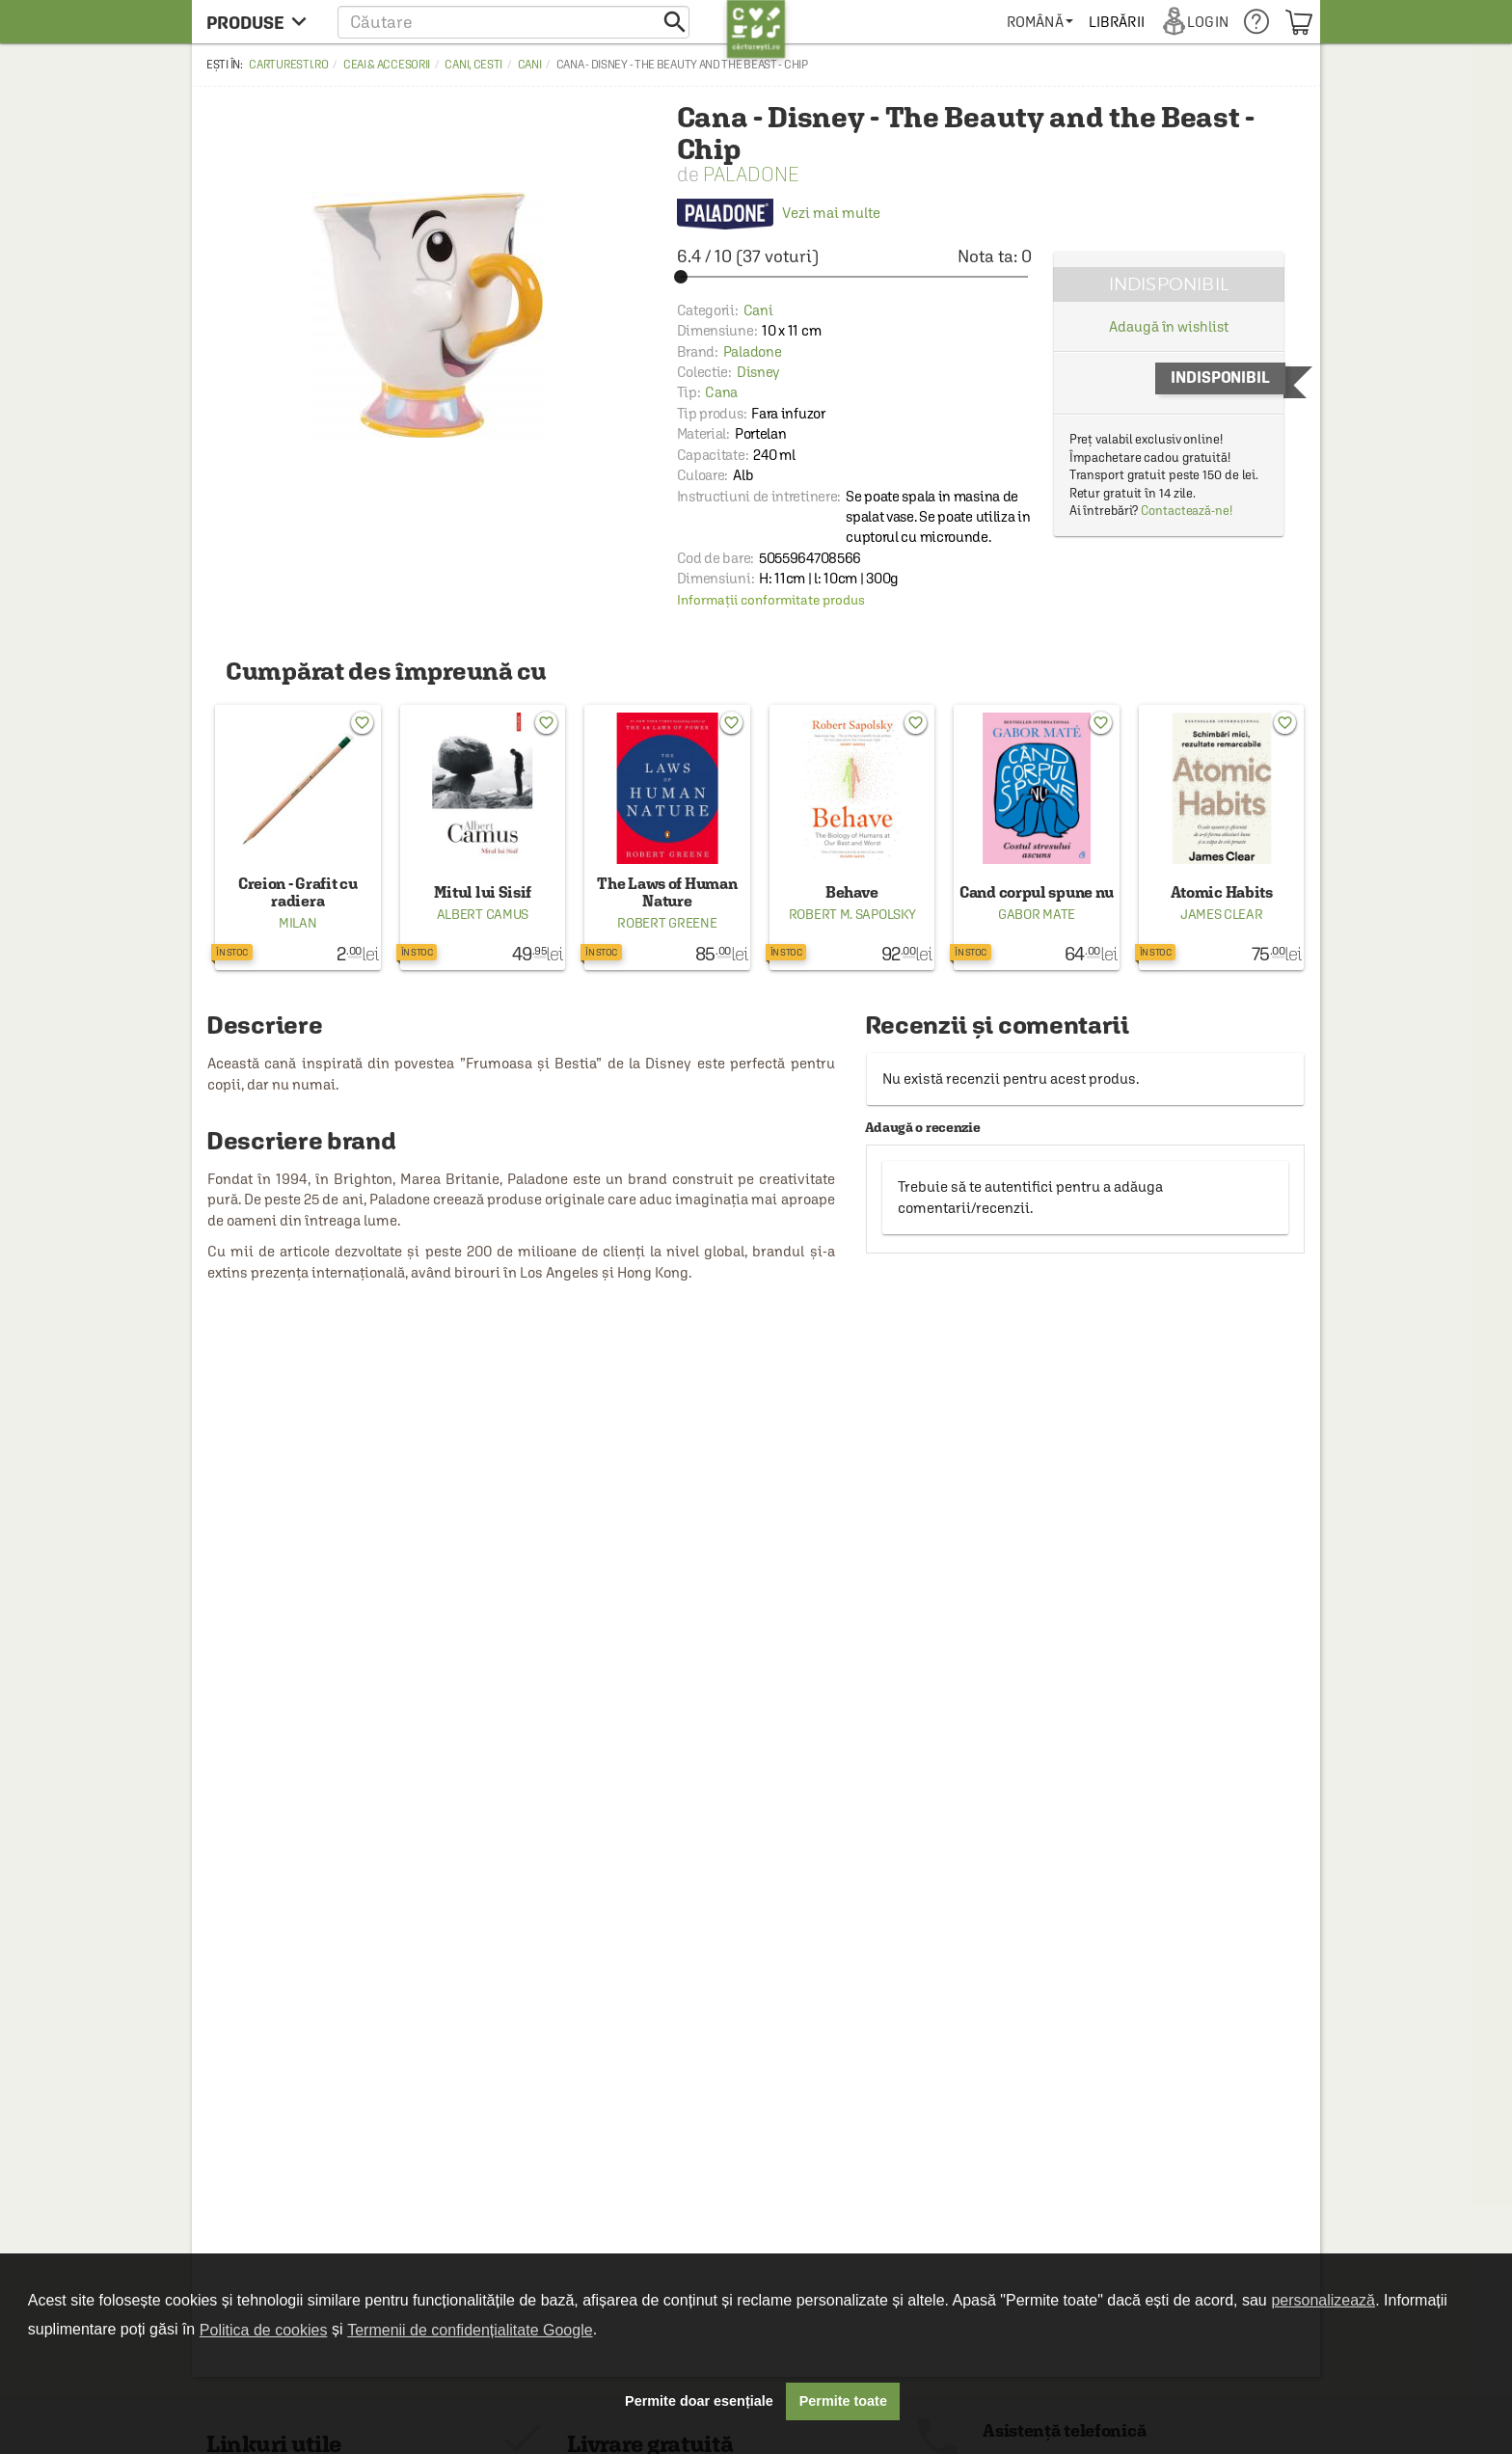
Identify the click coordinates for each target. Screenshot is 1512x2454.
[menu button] (262, 21)
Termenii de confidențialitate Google (469, 2330)
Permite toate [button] (843, 2401)
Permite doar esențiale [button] (699, 2401)
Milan (298, 922)
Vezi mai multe (778, 212)
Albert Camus (482, 914)
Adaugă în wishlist (1168, 326)
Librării (1117, 21)
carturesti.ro (288, 64)
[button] (513, 21)
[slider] (854, 277)
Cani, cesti (473, 64)
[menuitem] (1040, 21)
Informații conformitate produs (771, 599)
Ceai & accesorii (386, 64)
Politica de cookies (264, 2330)
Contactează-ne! (1186, 510)
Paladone (750, 174)
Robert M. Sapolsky (852, 914)
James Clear (1221, 914)
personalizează (1323, 2300)
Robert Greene (666, 922)
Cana (721, 392)
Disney (758, 372)
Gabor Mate (1036, 914)
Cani (530, 64)
